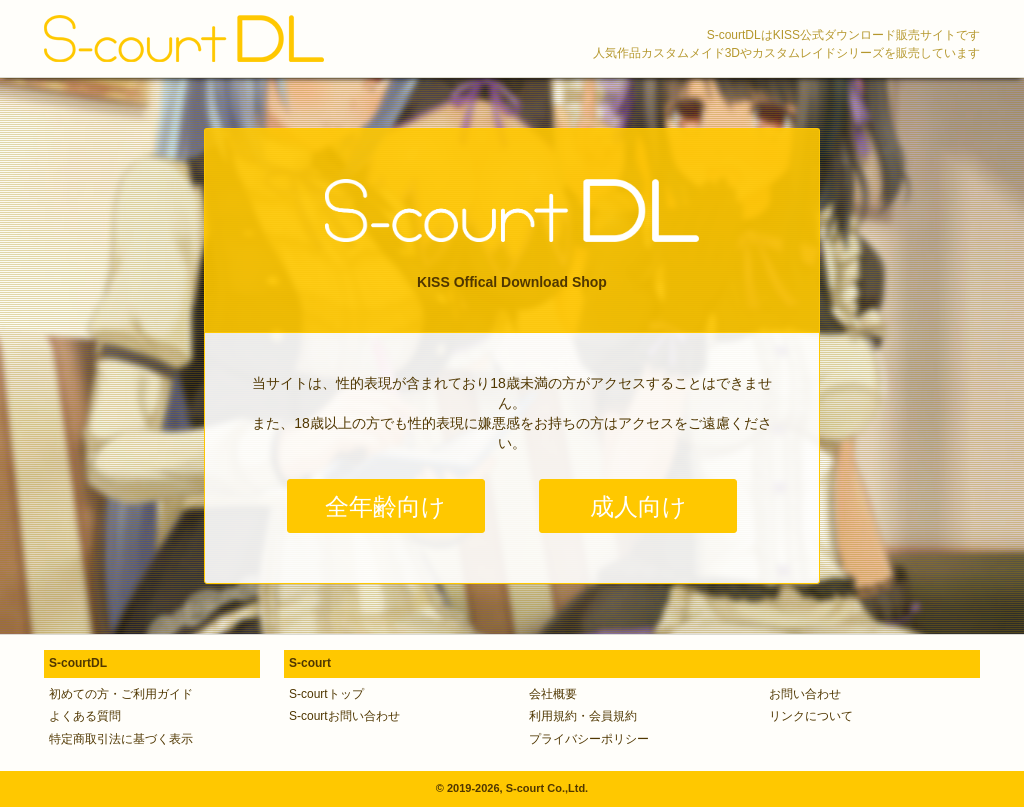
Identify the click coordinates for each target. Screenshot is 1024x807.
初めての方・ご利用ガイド (121, 694)
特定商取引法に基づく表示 (121, 739)
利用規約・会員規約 (583, 716)
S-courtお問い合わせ (344, 716)
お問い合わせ (805, 694)
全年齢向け (385, 506)
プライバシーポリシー (589, 739)
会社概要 (553, 694)
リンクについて (811, 716)
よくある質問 (85, 716)
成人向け (638, 506)
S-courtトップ (326, 694)
